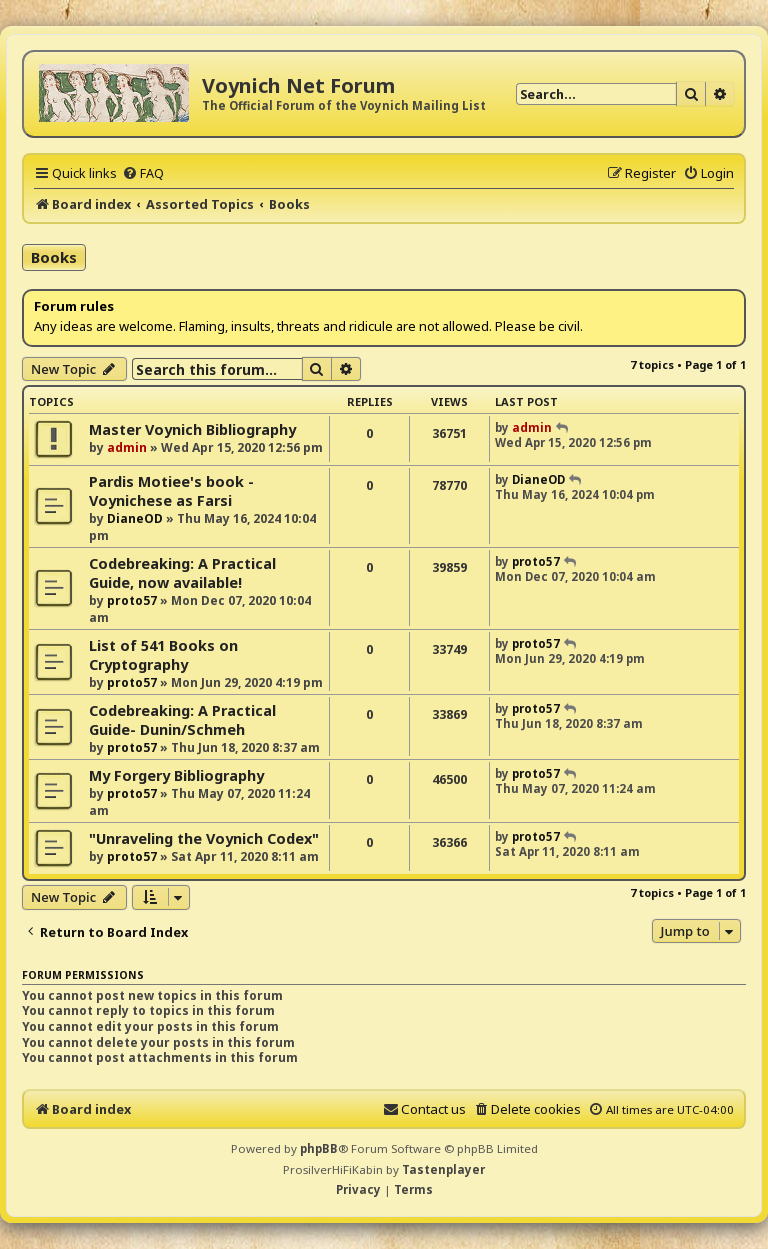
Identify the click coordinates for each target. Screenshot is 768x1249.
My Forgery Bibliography (176, 775)
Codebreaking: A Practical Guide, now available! (182, 573)
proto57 (132, 600)
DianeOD (135, 518)
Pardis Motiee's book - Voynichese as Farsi (171, 491)
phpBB (319, 1148)
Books (54, 257)
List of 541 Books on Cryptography (163, 655)
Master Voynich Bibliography (192, 429)
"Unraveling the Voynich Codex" (204, 838)
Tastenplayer (443, 1169)
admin (127, 447)
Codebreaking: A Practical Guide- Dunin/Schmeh (182, 720)
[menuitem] (143, 173)
